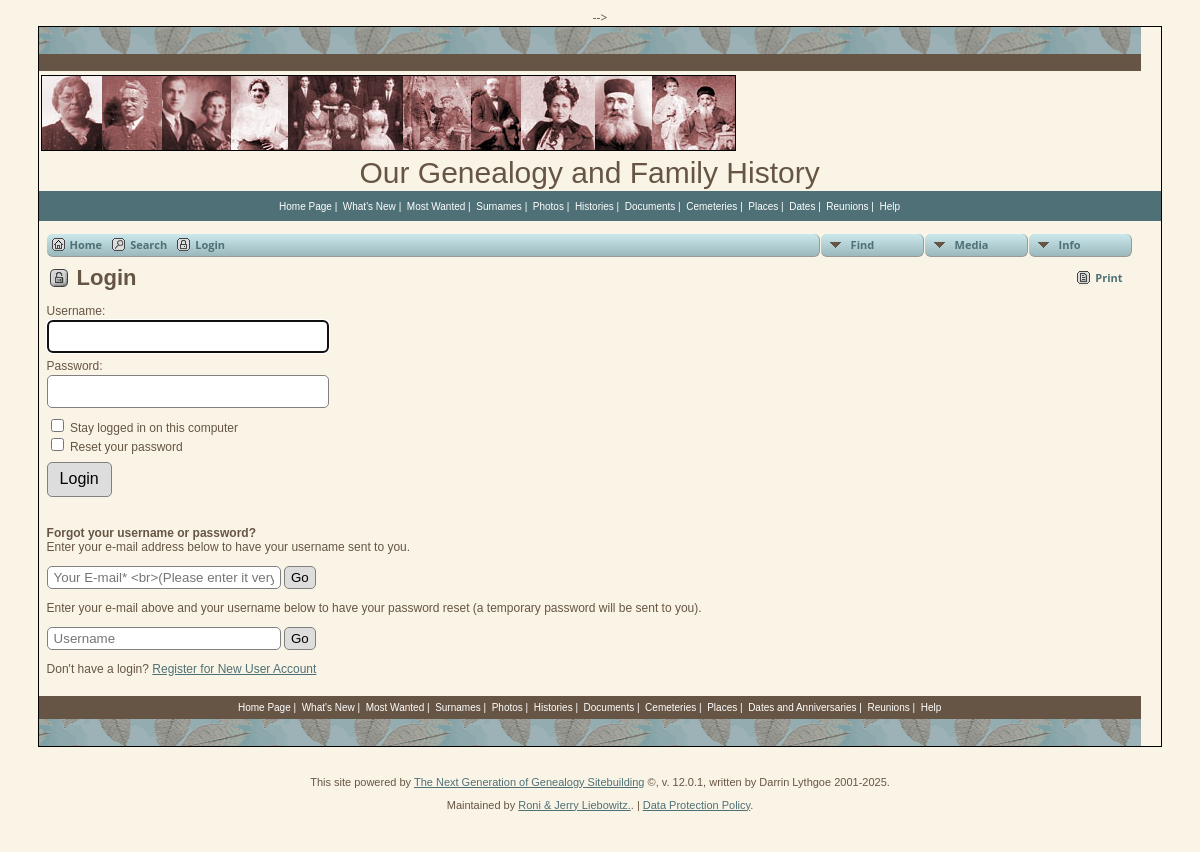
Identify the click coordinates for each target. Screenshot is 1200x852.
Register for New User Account (234, 669)
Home (86, 244)
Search (148, 244)
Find (863, 244)
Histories (594, 206)
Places (763, 206)
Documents (650, 206)
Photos (548, 206)
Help (890, 206)
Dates (802, 206)
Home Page (305, 206)
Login (210, 244)
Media (972, 244)
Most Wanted (436, 206)
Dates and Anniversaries (802, 707)
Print (1108, 277)
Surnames (499, 206)
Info (1070, 244)
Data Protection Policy (696, 805)
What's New (369, 206)
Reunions (847, 206)
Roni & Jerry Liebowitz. (574, 805)
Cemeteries (711, 206)
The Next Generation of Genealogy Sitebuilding (529, 782)
